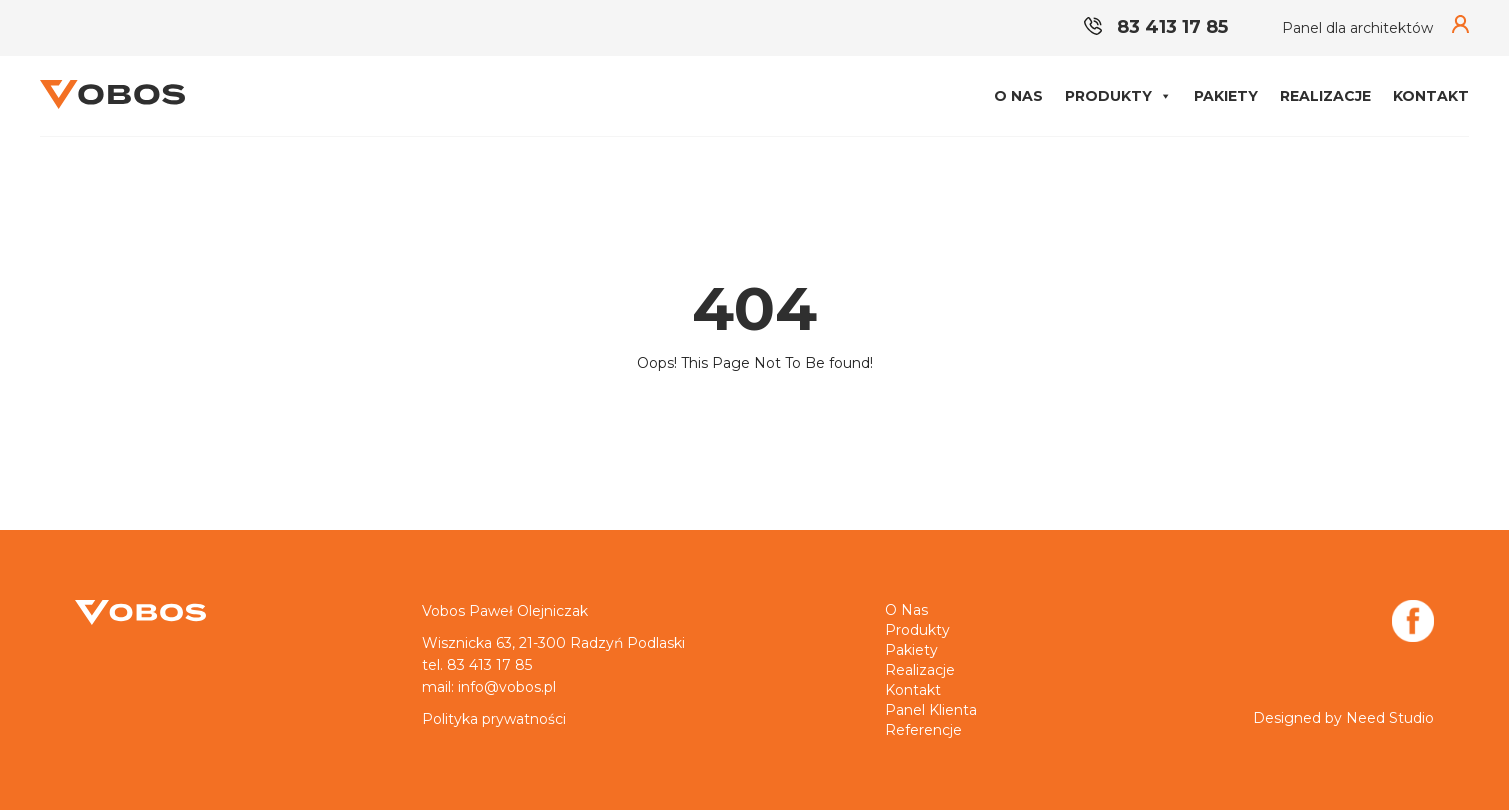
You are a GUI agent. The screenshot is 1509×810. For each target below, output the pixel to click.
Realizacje (1325, 96)
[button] (1165, 96)
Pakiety (1226, 96)
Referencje (923, 730)
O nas (1018, 96)
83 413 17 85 (1156, 27)
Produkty (1118, 96)
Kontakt (1431, 96)
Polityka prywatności (494, 719)
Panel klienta (931, 710)
